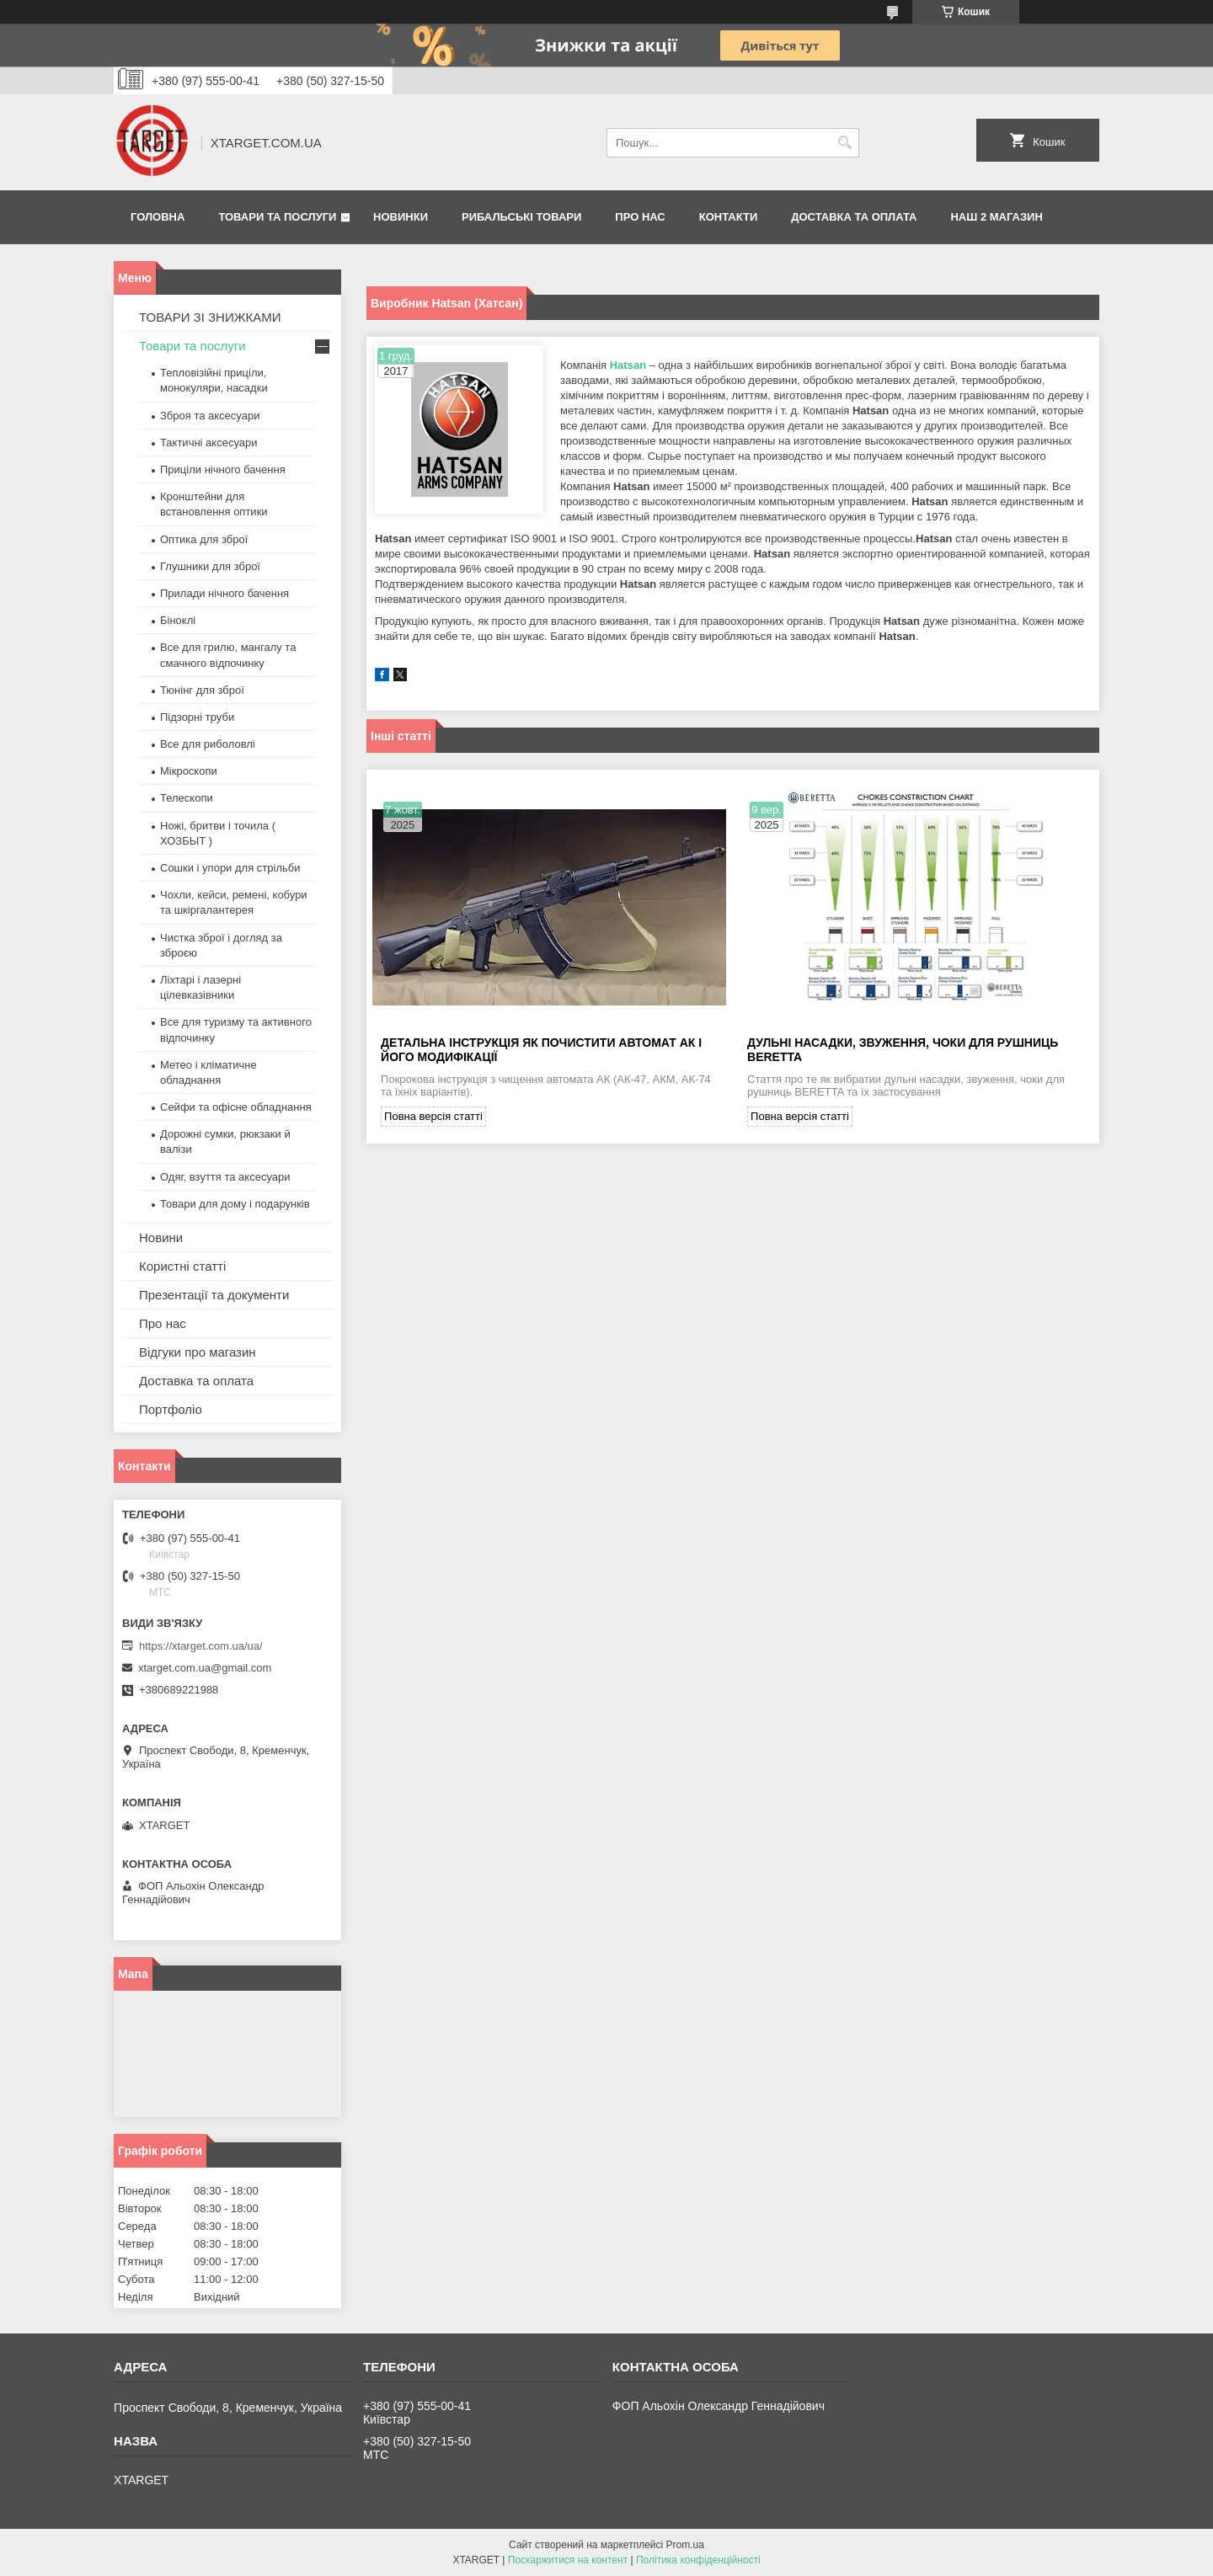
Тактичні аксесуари (208, 442)
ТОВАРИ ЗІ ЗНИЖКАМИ (210, 317)
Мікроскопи (188, 771)
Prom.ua (685, 2545)
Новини (161, 1237)
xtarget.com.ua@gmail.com (204, 1667)
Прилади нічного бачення (224, 593)
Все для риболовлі (207, 744)
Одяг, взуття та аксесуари (225, 1177)
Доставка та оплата (853, 217)
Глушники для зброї (210, 566)
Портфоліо (170, 1409)
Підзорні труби (197, 717)
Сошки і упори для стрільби (230, 867)
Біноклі (177, 620)
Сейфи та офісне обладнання (236, 1107)
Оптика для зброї (204, 539)
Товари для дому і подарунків (235, 1203)
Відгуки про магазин (197, 1352)
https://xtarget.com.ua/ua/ (201, 1646)
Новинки (400, 217)
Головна (157, 217)
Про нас (640, 217)
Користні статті (182, 1266)
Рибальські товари (521, 217)
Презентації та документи (214, 1295)
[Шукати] (844, 142)
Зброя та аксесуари (209, 415)
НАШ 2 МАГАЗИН (996, 217)
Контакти (728, 217)
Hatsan (628, 365)
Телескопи (186, 798)
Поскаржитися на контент (568, 2560)
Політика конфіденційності (698, 2560)
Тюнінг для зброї (202, 690)
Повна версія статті (433, 1118)
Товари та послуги (277, 217)
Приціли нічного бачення (223, 469)
